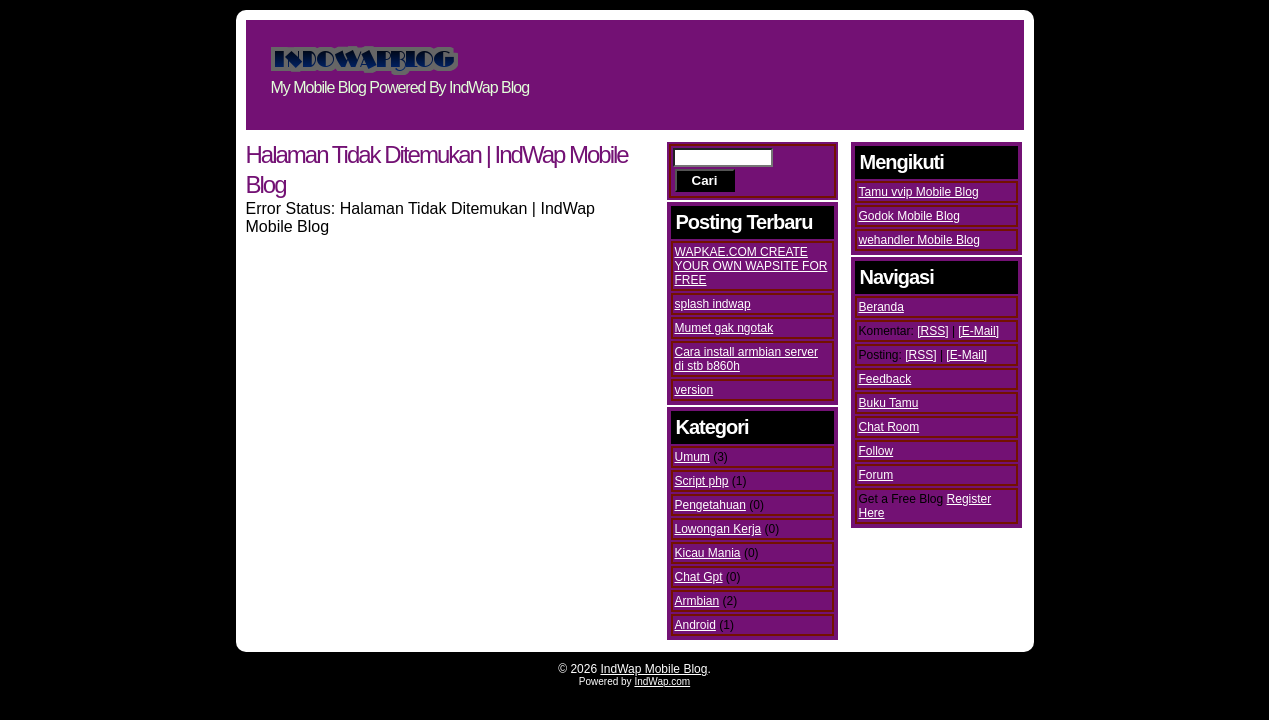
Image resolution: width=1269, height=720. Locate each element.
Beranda (881, 307)
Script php (702, 481)
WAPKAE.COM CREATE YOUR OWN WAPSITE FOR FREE (751, 266)
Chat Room (889, 427)
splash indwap (713, 304)
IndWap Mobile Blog (653, 669)
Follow (876, 451)
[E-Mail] (978, 331)
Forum (876, 475)
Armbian (697, 601)
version (694, 390)
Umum (692, 457)
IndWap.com (662, 681)
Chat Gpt (699, 577)
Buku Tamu (889, 403)
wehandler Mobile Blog (919, 240)
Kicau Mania (708, 553)
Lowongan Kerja (718, 529)
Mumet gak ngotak (724, 328)
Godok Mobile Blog (909, 216)
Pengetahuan (710, 505)
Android (695, 625)
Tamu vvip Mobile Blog (919, 192)
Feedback (885, 379)
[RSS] (932, 331)
